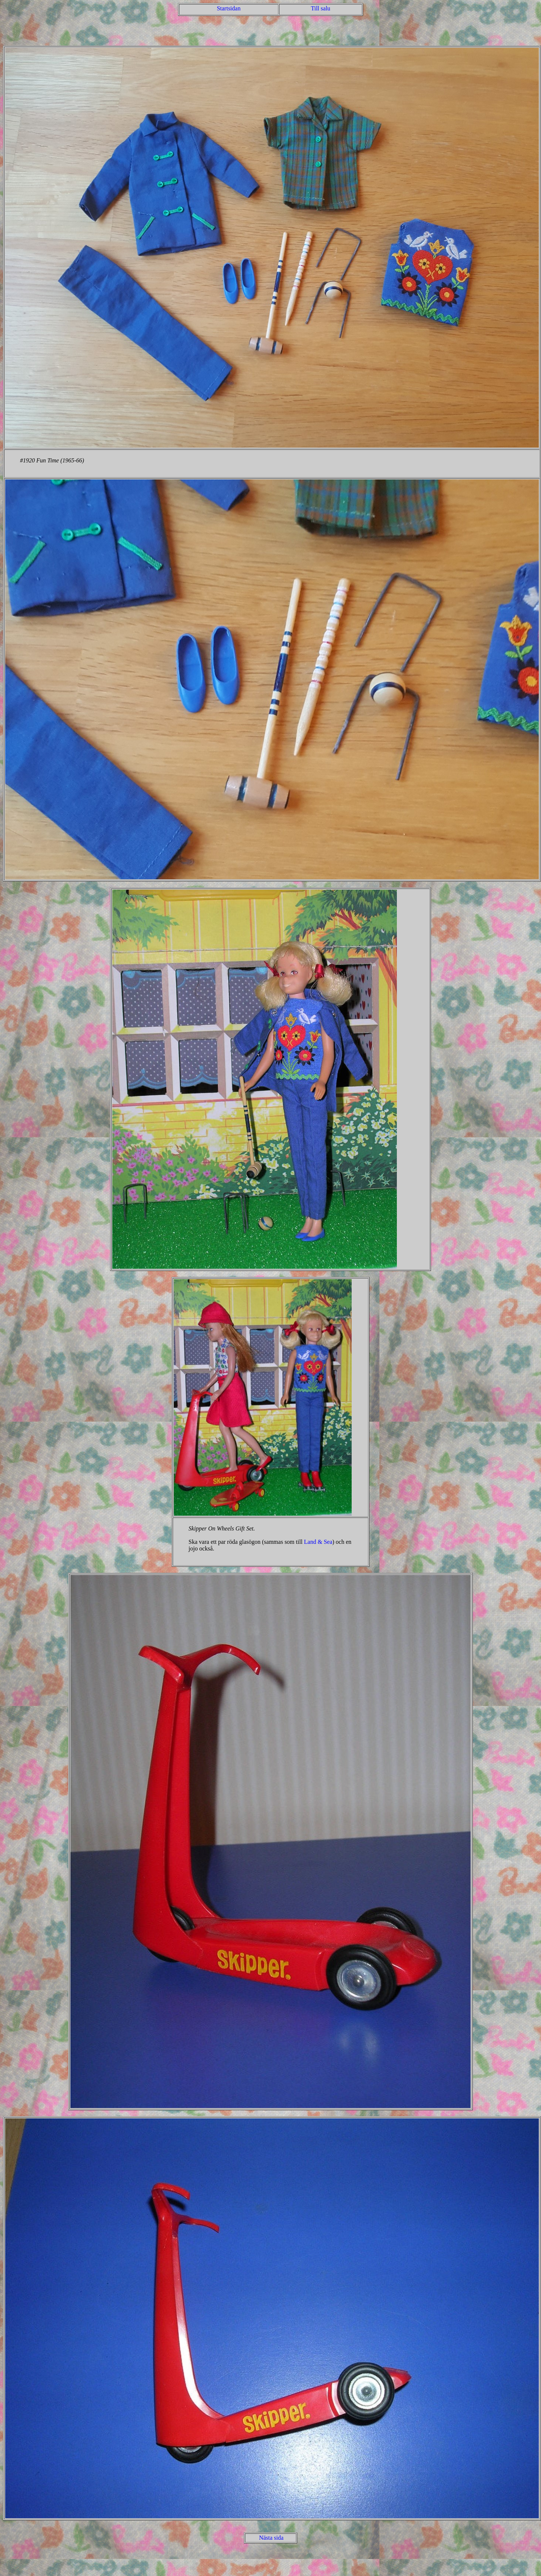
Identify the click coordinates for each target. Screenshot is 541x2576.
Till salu (320, 8)
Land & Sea (318, 1542)
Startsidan (228, 8)
